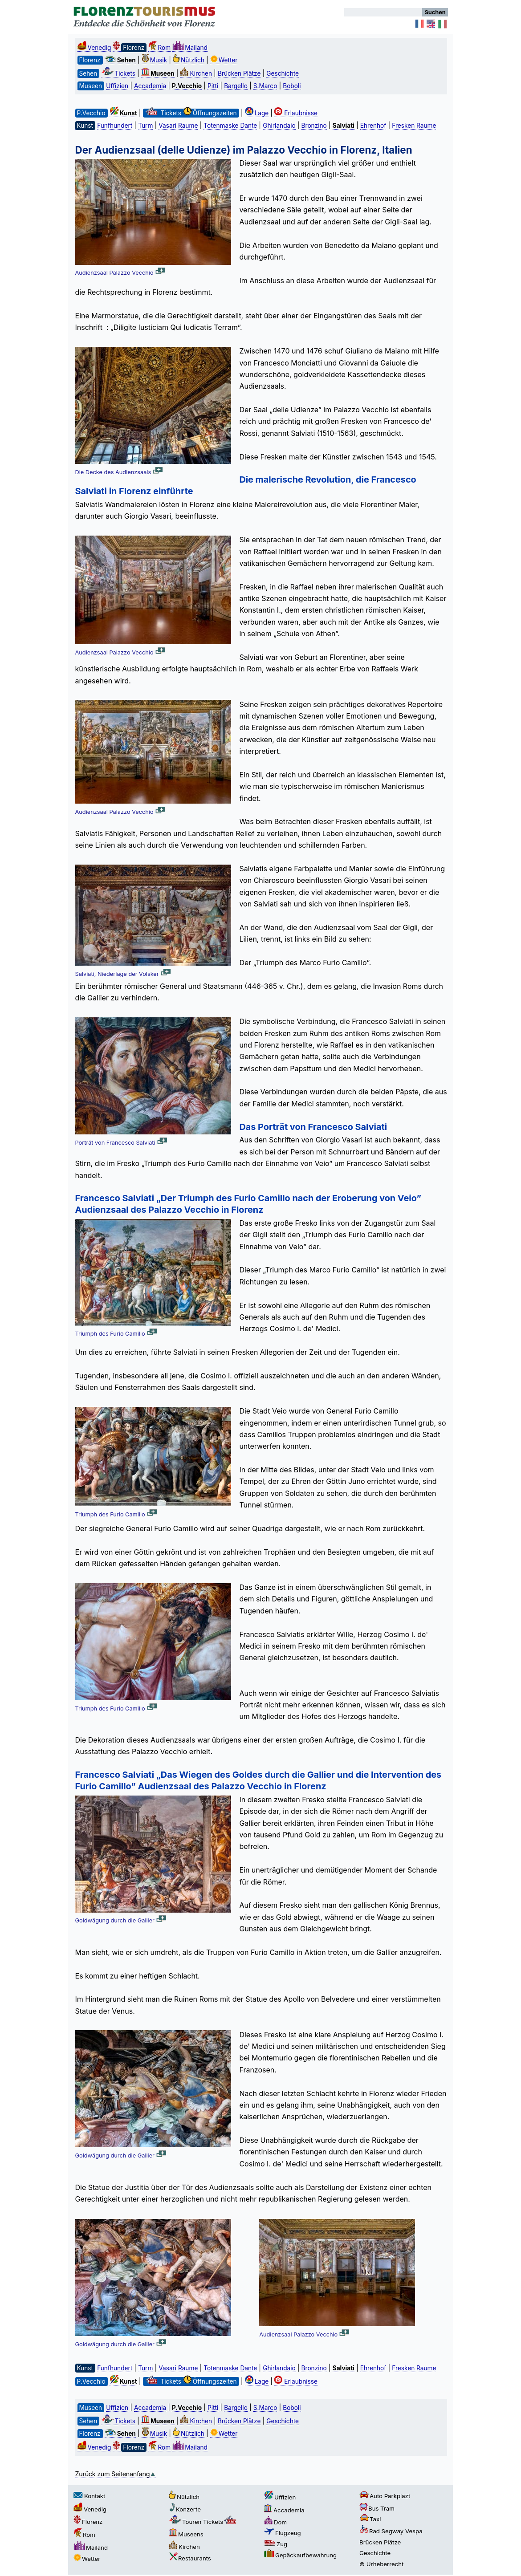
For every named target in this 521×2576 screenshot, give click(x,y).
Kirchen (196, 73)
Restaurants (190, 2558)
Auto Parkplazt (384, 2495)
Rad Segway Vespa (391, 2531)
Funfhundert (114, 125)
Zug (275, 2544)
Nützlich (188, 60)
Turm (145, 125)
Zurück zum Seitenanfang (115, 2474)
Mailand (190, 47)
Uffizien (117, 85)
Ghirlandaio (279, 125)
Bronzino (314, 125)
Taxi (370, 2519)
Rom (159, 47)
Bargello (236, 85)
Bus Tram (377, 2508)
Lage (257, 113)
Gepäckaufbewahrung (300, 2555)
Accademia (150, 85)
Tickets (118, 73)
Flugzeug (282, 2532)
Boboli (292, 85)
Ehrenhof (373, 125)
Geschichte (282, 73)
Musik (154, 60)
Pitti (213, 85)
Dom (275, 2522)
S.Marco (265, 85)
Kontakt (89, 2495)
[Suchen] (383, 12)
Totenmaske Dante (230, 125)
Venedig (94, 47)
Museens (186, 2534)
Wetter (224, 60)
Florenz (87, 2521)
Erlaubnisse (295, 113)
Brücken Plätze (239, 73)
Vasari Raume (178, 125)
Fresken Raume (414, 125)
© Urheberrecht (381, 2564)
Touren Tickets (203, 2521)
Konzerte (185, 2509)
